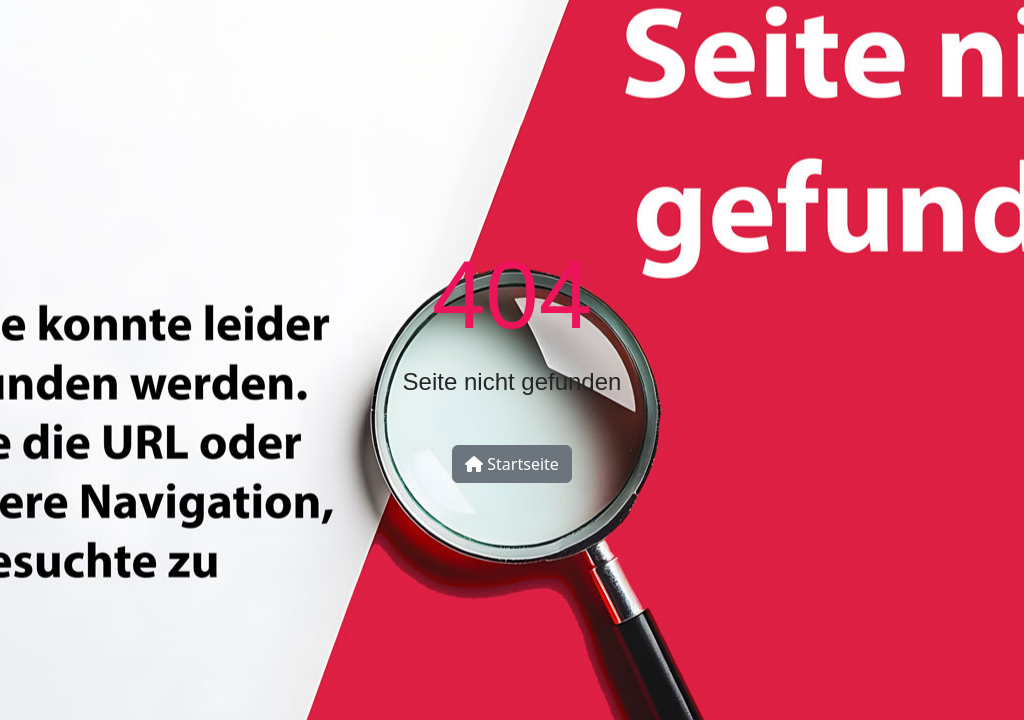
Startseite (512, 464)
